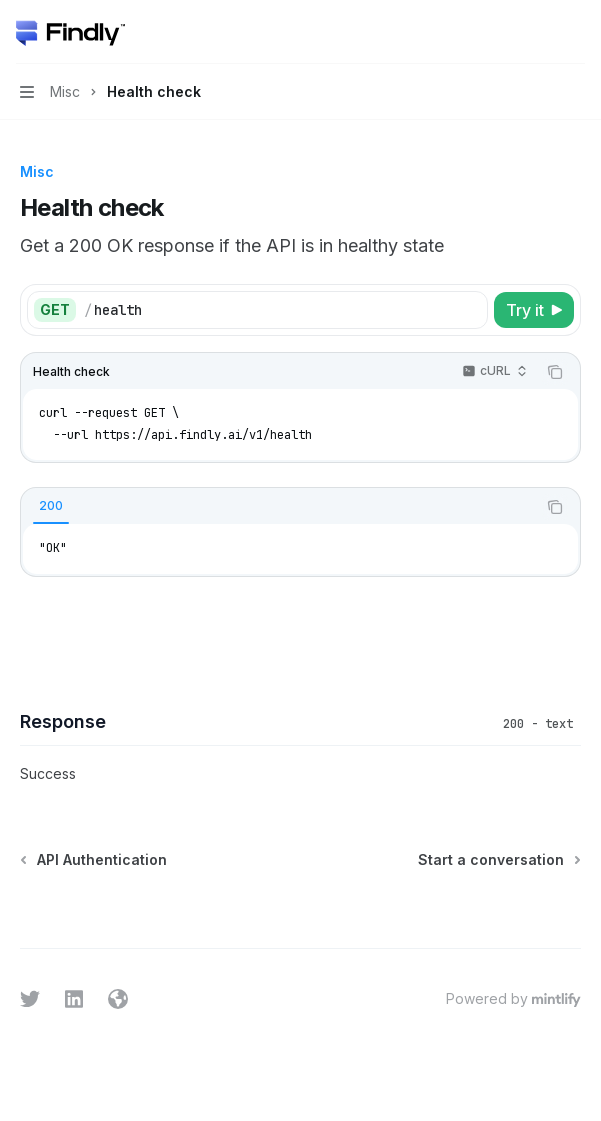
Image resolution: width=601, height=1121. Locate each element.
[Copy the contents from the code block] (555, 372)
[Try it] (534, 310)
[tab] (51, 506)
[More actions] (575, 32)
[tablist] (278, 507)
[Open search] (537, 32)
